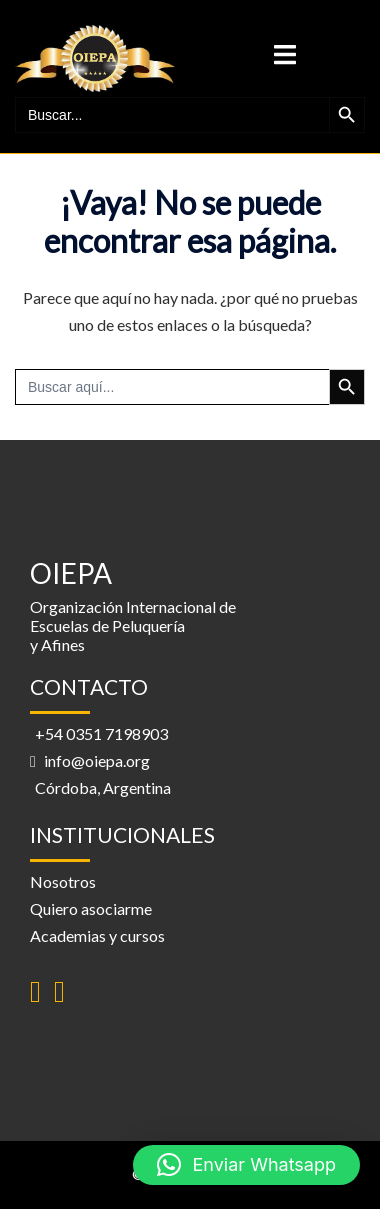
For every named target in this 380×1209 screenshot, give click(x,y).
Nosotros (63, 881)
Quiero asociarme (91, 908)
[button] (246, 1165)
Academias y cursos (97, 935)
